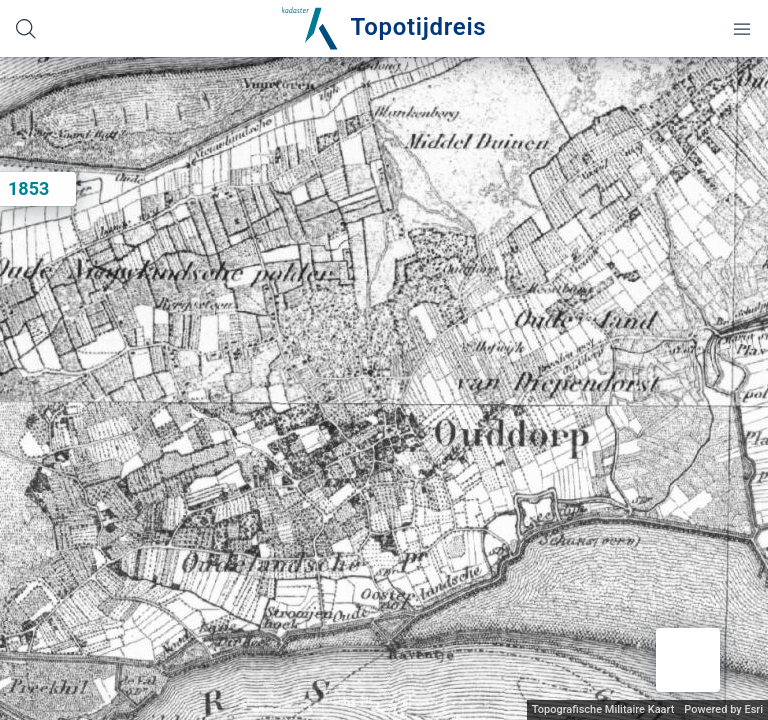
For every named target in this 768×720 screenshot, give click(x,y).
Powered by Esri (723, 709)
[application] (384, 388)
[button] (688, 660)
